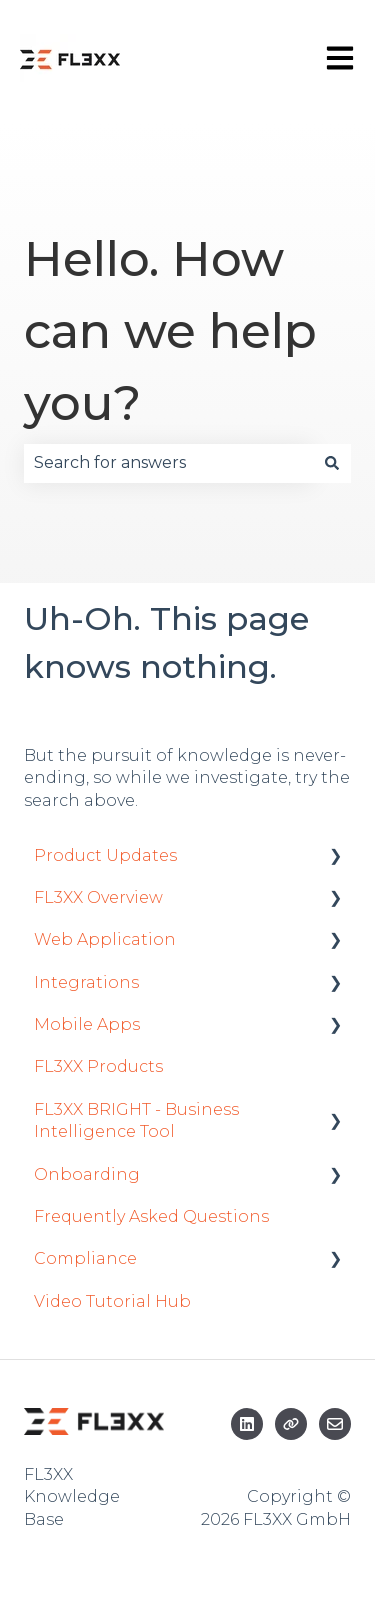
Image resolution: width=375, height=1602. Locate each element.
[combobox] (168, 463)
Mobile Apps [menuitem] (87, 1024)
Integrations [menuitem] (86, 982)
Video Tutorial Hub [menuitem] (112, 1301)
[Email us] (335, 1424)
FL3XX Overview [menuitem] (98, 897)
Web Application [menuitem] (105, 939)
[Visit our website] (291, 1424)
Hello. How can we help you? (170, 331)
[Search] (332, 463)
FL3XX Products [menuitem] (98, 1066)
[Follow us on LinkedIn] (247, 1424)
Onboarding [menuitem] (87, 1174)
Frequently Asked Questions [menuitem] (151, 1216)
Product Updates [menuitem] (105, 855)
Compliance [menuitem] (85, 1258)
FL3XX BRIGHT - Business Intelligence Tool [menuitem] (136, 1120)
